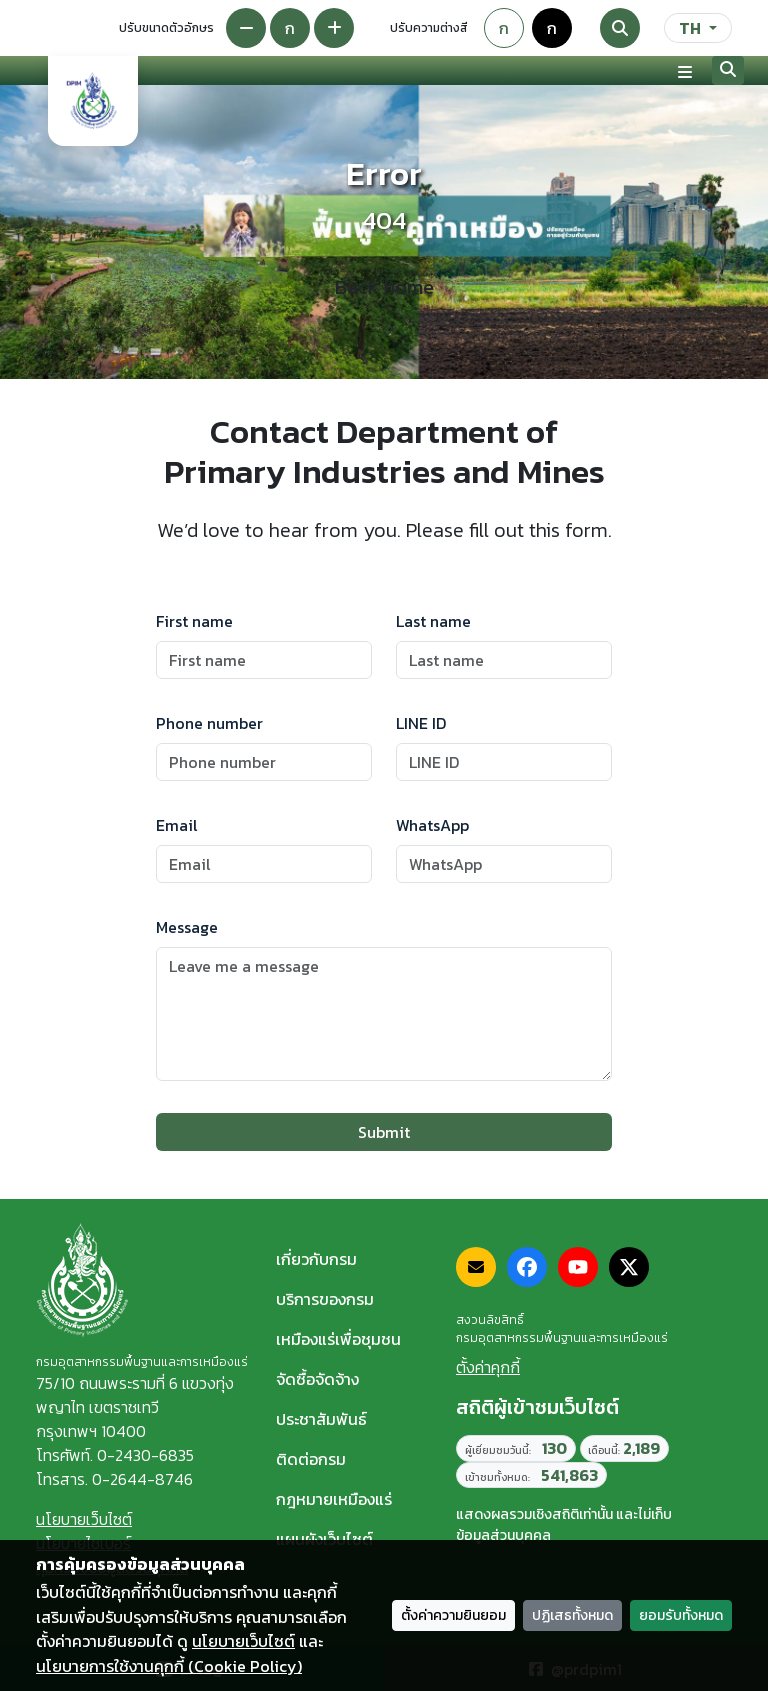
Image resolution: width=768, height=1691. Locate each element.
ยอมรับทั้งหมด (681, 1615)
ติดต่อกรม (311, 1459)
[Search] (620, 28)
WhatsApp (432, 825)
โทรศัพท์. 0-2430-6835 (115, 1455)
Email (177, 825)
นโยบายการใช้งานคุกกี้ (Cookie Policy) (169, 1666)
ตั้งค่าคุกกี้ (488, 1367)
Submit (384, 1132)
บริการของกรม (325, 1299)
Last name (433, 621)
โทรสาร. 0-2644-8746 (114, 1479)
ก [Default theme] (504, 28)
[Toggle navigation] (685, 71)
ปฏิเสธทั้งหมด (572, 1615)
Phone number (209, 723)
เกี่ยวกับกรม (316, 1259)
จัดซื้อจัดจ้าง (317, 1379)
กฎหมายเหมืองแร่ (334, 1499)
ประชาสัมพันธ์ (321, 1419)
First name (194, 621)
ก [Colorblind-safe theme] (552, 28)
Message (187, 927)
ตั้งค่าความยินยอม (453, 1615)
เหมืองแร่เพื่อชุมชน (338, 1339)
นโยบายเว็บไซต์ (84, 1519)
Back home (384, 287)
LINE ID (421, 723)
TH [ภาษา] (690, 28)
